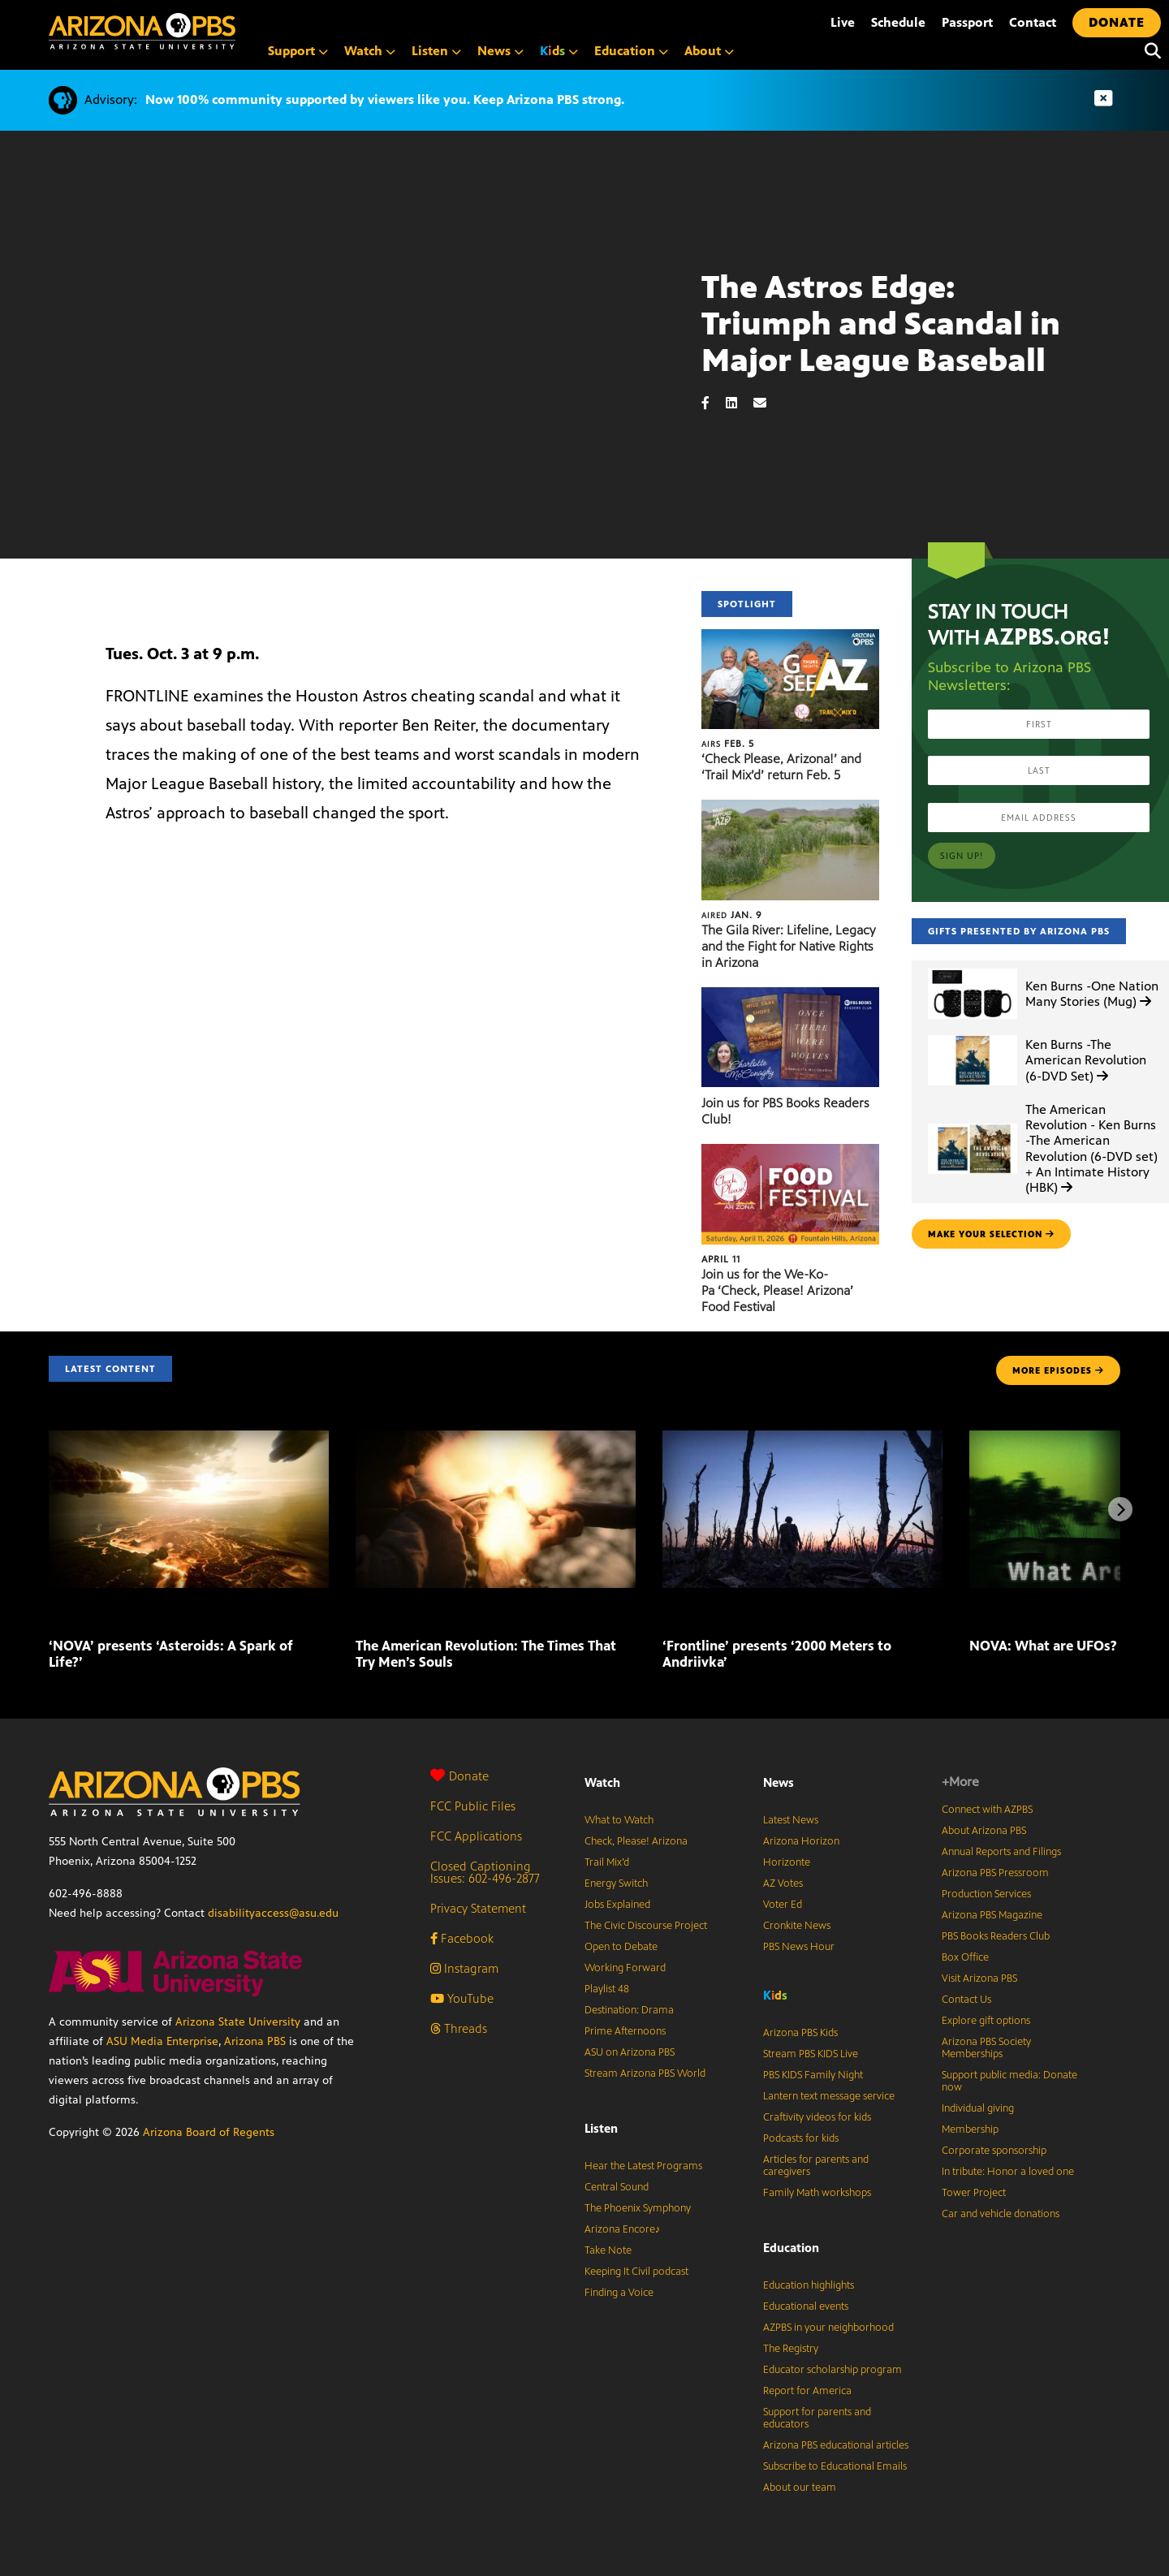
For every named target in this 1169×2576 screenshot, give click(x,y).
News (500, 50)
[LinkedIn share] (739, 403)
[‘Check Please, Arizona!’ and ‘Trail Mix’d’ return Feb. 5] (790, 637)
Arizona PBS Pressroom (995, 1872)
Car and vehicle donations (1000, 2213)
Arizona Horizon (801, 1841)
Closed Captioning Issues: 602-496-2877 (485, 1872)
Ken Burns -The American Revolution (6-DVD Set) (1085, 1060)
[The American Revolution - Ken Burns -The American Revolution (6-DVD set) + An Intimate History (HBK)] (972, 1124)
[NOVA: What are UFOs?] (971, 1610)
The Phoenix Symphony (637, 2208)
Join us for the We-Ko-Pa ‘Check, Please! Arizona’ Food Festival (777, 1290)
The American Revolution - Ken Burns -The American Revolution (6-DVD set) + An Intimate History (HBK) (1091, 1148)
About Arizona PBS (984, 1830)
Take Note (608, 2250)
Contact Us (966, 1999)
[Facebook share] (713, 403)
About (709, 50)
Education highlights (808, 2285)
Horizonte (786, 1862)
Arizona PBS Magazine (992, 1915)
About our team (799, 2487)
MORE (1058, 1370)
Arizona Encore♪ (622, 2229)
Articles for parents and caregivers (816, 2165)
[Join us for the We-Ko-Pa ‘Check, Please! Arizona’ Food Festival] (790, 1152)
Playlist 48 (606, 1989)
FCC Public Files (472, 1806)
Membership (970, 2129)
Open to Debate (621, 1946)
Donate (459, 1776)
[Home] (211, 31)
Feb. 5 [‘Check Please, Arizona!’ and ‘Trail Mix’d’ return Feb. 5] (727, 743)
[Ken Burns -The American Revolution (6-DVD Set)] (972, 1035)
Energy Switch (616, 1883)
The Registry (790, 2348)
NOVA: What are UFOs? (1043, 1646)
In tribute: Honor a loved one (1008, 2171)
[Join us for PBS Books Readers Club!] (790, 995)
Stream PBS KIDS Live (810, 2053)
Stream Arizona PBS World (644, 2073)
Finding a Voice (619, 2292)
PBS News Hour (799, 1946)
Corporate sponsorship (994, 2150)
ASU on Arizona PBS (629, 2052)
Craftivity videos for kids (817, 2117)
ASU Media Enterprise (162, 2041)
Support (298, 50)
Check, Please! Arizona (636, 1841)
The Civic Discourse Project (645, 1925)
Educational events (805, 2306)
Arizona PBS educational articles (835, 2445)
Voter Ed (782, 1904)
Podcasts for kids (801, 2138)
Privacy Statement (478, 1908)
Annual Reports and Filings (1001, 1851)
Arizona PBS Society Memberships (986, 2047)
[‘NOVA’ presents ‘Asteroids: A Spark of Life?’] (189, 1439)
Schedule (898, 22)
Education (631, 50)
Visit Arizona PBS (979, 1978)
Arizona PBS (255, 2041)
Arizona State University (237, 2022)
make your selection (991, 1234)
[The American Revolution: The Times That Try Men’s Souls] (496, 1439)
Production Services (986, 1894)
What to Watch (619, 1820)
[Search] (1148, 51)
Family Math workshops (817, 2192)
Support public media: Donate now (1009, 2081)
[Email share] (768, 403)
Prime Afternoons (625, 2031)
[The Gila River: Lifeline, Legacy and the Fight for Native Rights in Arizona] (790, 808)
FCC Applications (476, 1836)
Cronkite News (796, 1925)
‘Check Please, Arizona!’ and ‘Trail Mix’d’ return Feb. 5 (781, 767)
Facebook (462, 1938)
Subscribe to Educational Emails (835, 2466)
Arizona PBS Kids (800, 2032)
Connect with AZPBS (987, 1809)
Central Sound (616, 2187)
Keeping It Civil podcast (636, 2271)
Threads (458, 2028)
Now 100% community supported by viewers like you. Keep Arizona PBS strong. (384, 99)
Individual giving (978, 2108)
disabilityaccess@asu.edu (273, 1913)
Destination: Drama (629, 2010)
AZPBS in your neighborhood (828, 2327)
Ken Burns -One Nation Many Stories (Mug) (1091, 993)
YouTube (462, 1998)
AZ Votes (783, 1883)
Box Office (965, 1957)
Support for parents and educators (817, 2418)
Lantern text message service (829, 2096)
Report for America (807, 2390)
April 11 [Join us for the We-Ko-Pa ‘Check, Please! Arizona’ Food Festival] (720, 1259)
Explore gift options (986, 2020)
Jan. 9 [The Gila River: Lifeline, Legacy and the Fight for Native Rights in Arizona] (731, 915)
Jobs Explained (617, 1904)
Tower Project (974, 2192)
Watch (369, 50)
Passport (967, 22)
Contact (1032, 22)
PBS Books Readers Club (996, 1936)
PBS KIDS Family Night (813, 2075)
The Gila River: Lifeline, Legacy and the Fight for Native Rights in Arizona (788, 946)
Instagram (464, 1968)
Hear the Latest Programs (643, 2166)
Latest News (790, 1820)
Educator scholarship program (832, 2369)
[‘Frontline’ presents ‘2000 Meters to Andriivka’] (802, 1439)
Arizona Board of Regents (208, 2132)
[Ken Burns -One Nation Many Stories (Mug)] (972, 969)
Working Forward (625, 1967)
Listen (436, 50)
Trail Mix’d (606, 1862)
